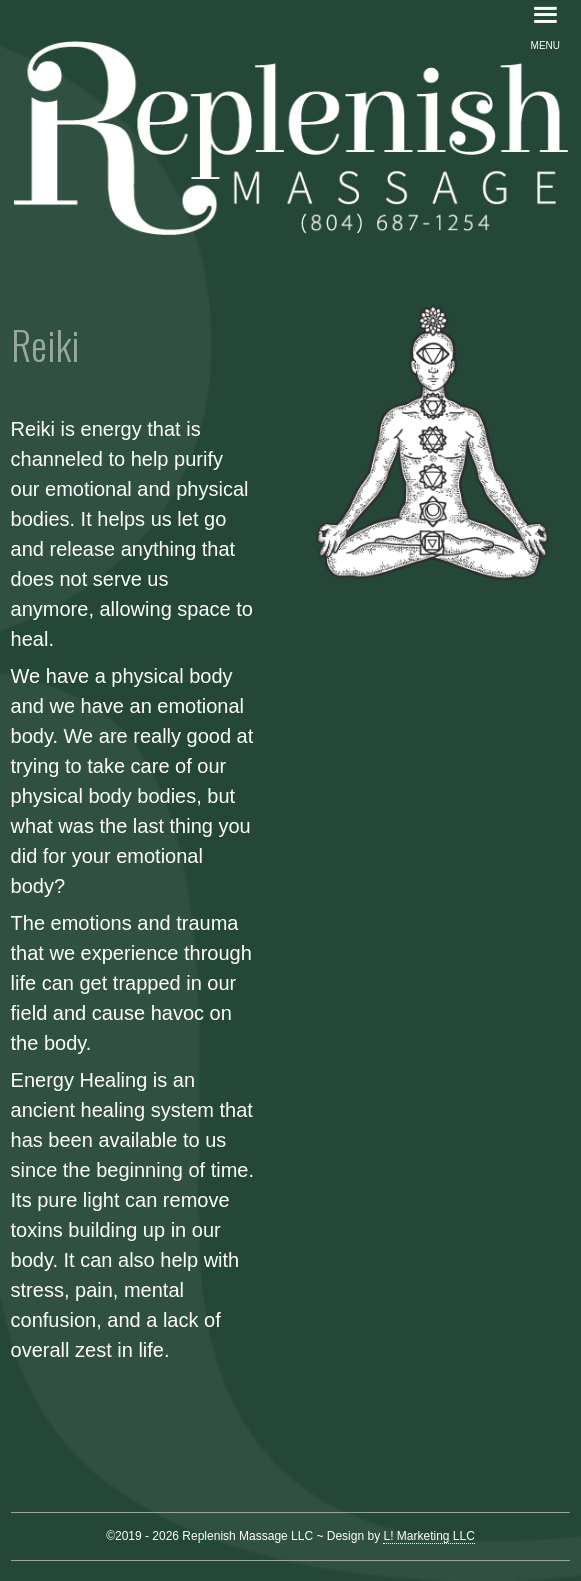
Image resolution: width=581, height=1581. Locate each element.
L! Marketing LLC (428, 1536)
